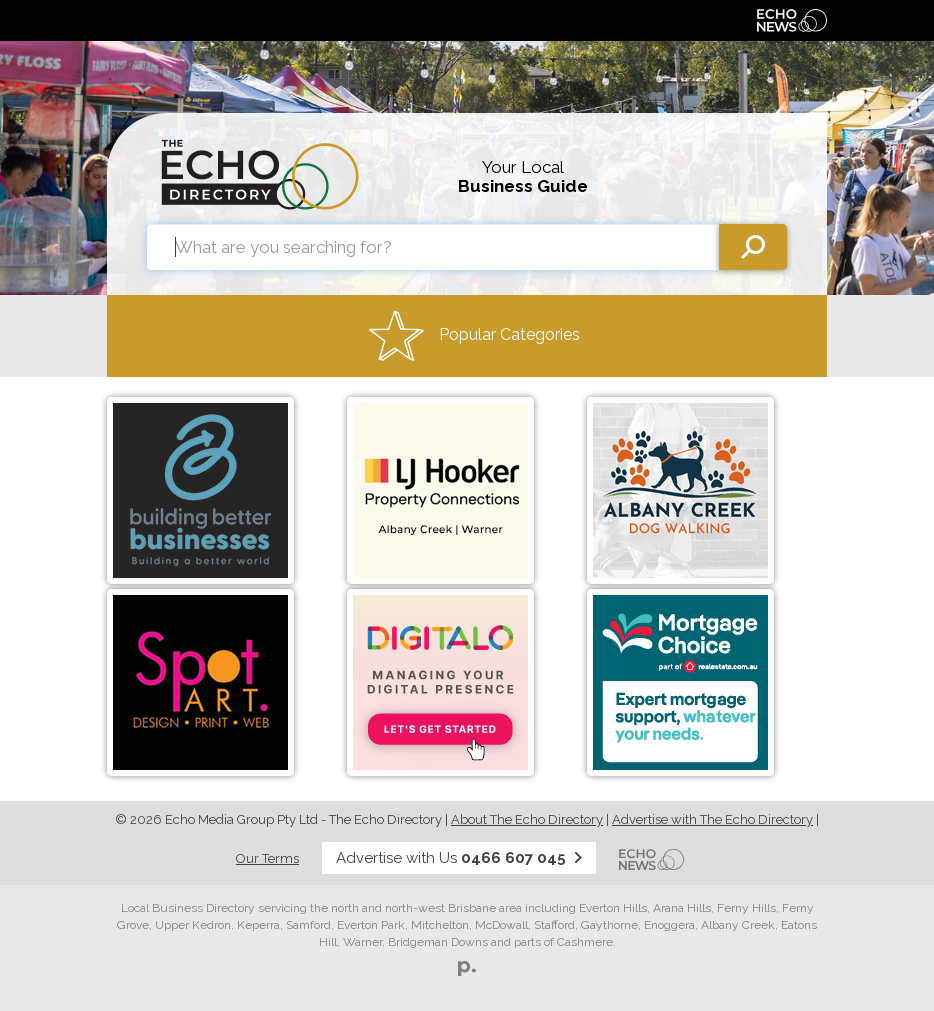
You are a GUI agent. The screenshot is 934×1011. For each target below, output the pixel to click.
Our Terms (267, 858)
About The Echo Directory (527, 819)
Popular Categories (474, 336)
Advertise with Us (459, 858)
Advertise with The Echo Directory (712, 819)
